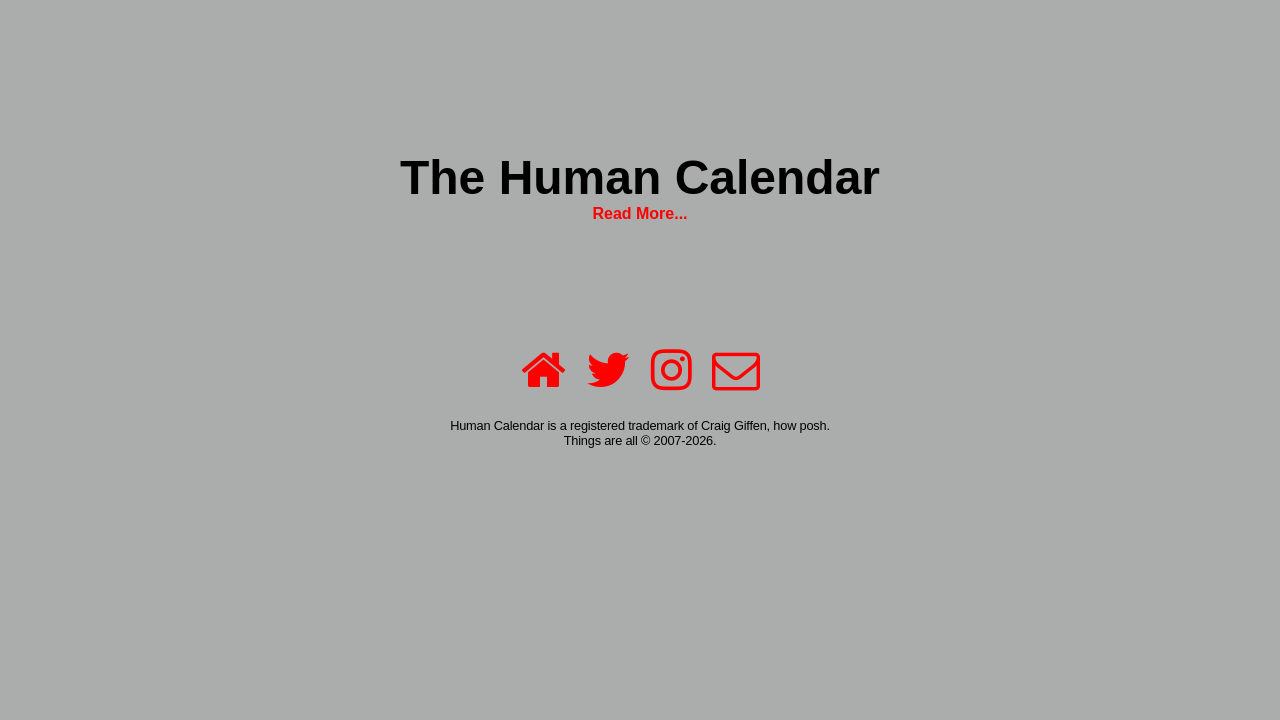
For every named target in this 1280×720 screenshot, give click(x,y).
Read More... (639, 213)
